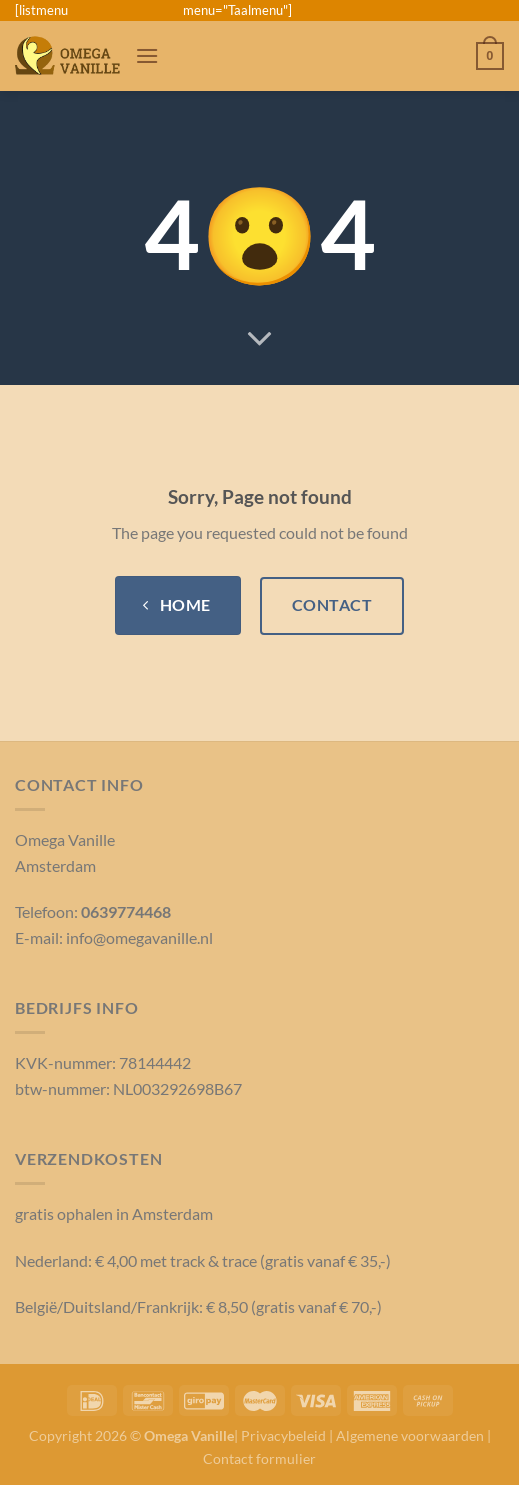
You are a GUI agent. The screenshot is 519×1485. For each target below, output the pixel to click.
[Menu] (147, 55)
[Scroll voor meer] (260, 340)
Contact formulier (259, 1458)
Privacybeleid (283, 1435)
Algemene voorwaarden (410, 1435)
